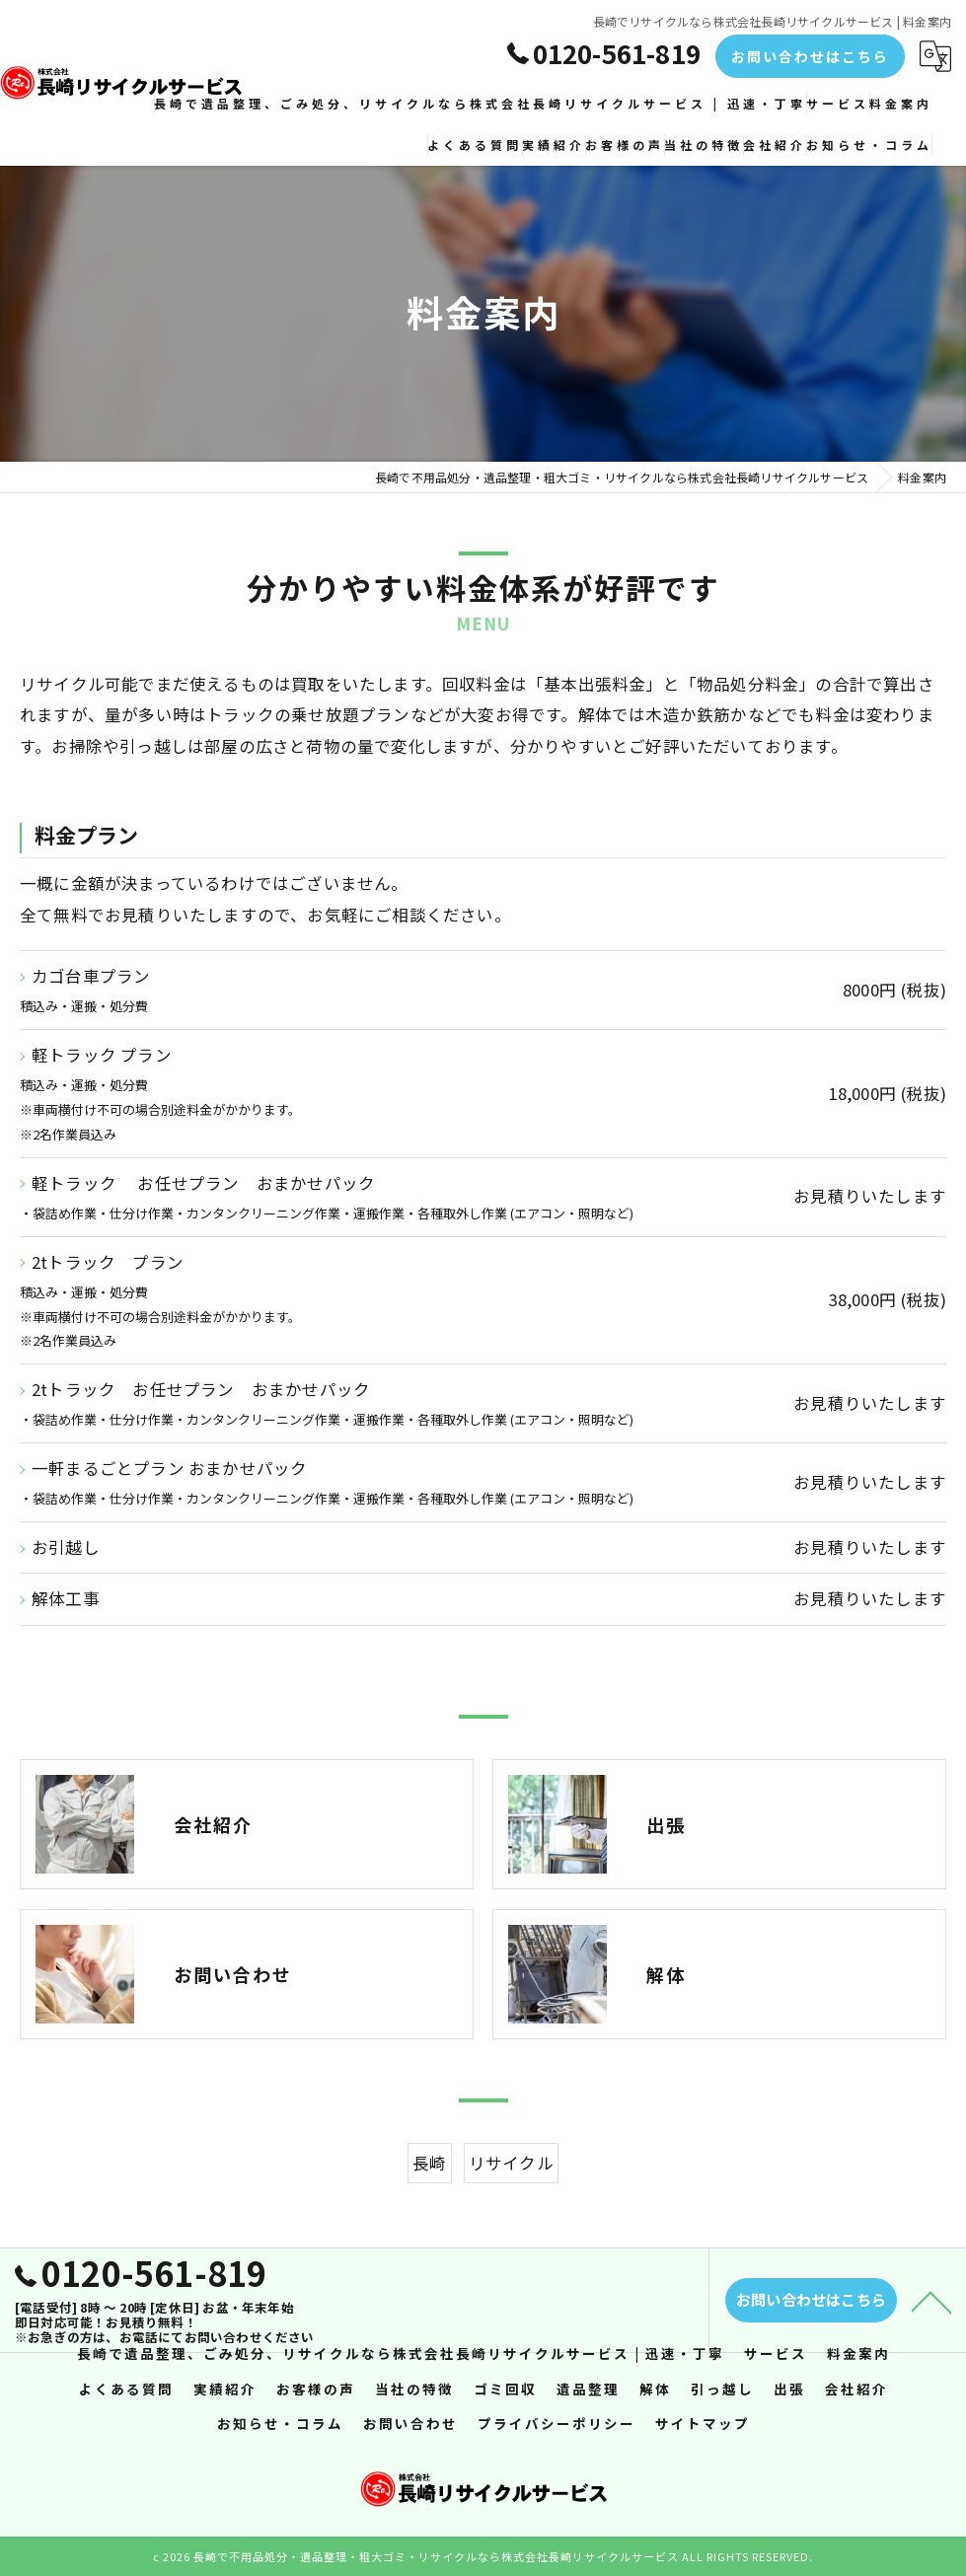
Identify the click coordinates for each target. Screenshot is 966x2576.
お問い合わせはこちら (810, 56)
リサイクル (511, 2214)
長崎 (429, 2214)
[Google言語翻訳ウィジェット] (935, 56)
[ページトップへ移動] (931, 2325)
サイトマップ (702, 2424)
